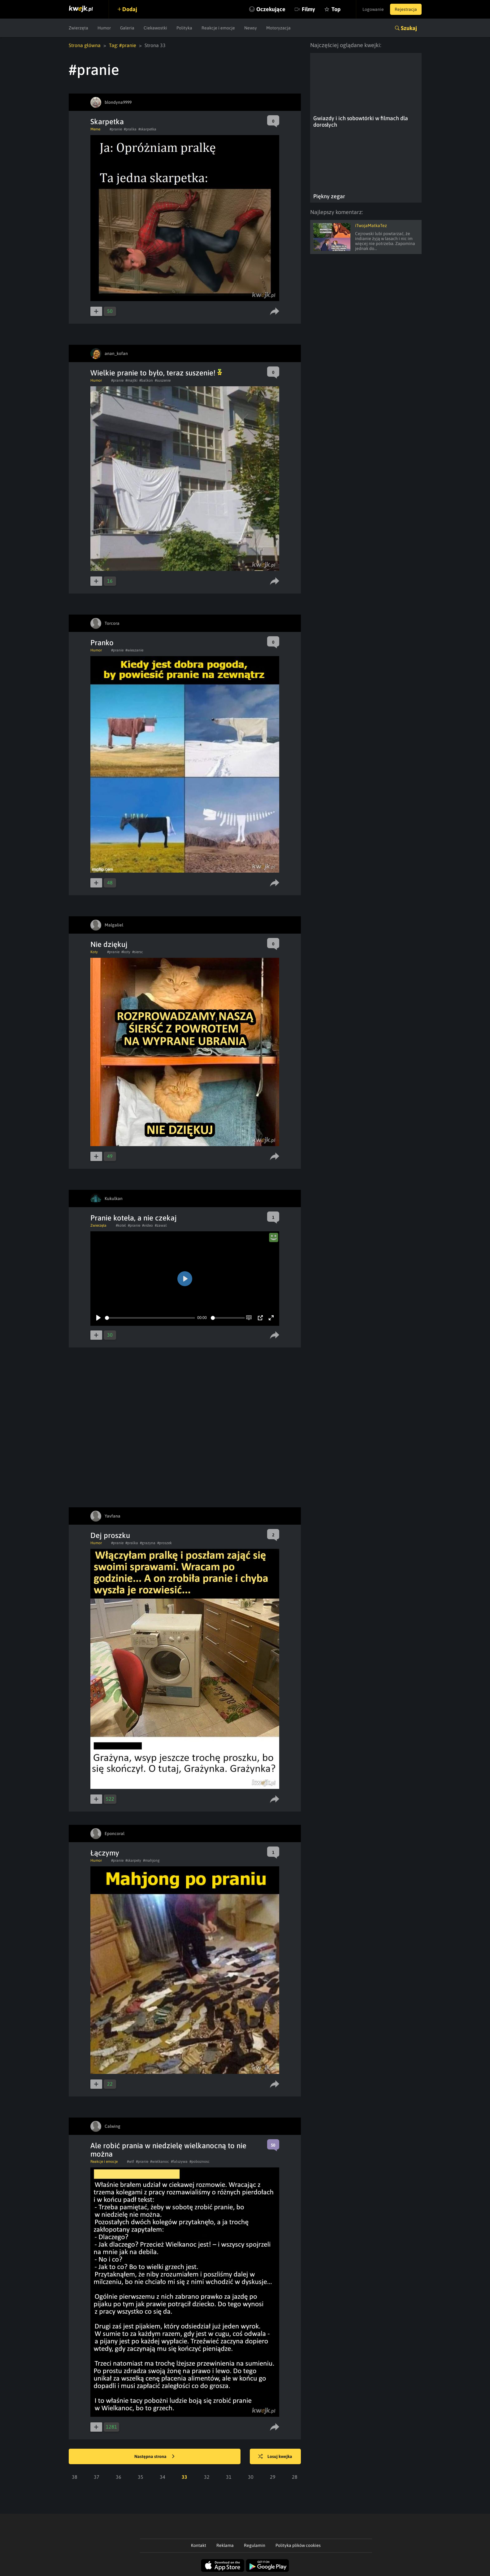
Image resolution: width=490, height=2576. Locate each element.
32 (207, 2477)
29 (272, 2477)
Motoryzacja (278, 27)
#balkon (146, 380)
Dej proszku (110, 1535)
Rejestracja (406, 9)
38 (74, 2477)
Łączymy (104, 1853)
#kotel (121, 1225)
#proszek (164, 1543)
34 (162, 2477)
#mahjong (151, 1860)
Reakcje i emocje (218, 27)
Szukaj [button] (409, 28)
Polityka (184, 27)
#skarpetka (147, 129)
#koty (125, 952)
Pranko (102, 642)
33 (184, 2477)
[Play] (98, 1318)
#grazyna (147, 1543)
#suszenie (163, 380)
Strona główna (85, 45)
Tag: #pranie (122, 45)
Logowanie (373, 9)
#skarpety (133, 1860)
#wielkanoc (159, 2161)
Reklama (225, 2545)
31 (229, 2477)
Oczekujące (270, 9)
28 (294, 2477)
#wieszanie (134, 650)
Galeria (127, 27)
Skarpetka (107, 121)
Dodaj (129, 9)
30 (251, 2477)
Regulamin (254, 2545)
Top (336, 9)
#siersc (137, 952)
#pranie (116, 129)
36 (118, 2477)
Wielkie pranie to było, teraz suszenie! (156, 373)
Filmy (308, 9)
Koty (94, 952)
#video (147, 1225)
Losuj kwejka (275, 2457)
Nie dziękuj (109, 944)
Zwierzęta (78, 27)
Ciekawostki (155, 27)
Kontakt (198, 2545)
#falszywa (179, 2161)
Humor (104, 27)
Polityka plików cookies (298, 2545)
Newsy (250, 27)
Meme (95, 129)
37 (96, 2477)
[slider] (150, 1318)
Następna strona (154, 2457)
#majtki (131, 380)
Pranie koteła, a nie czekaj (133, 1218)
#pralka (130, 129)
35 (140, 2477)
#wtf (130, 2161)
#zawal (161, 1225)
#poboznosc (199, 2161)
